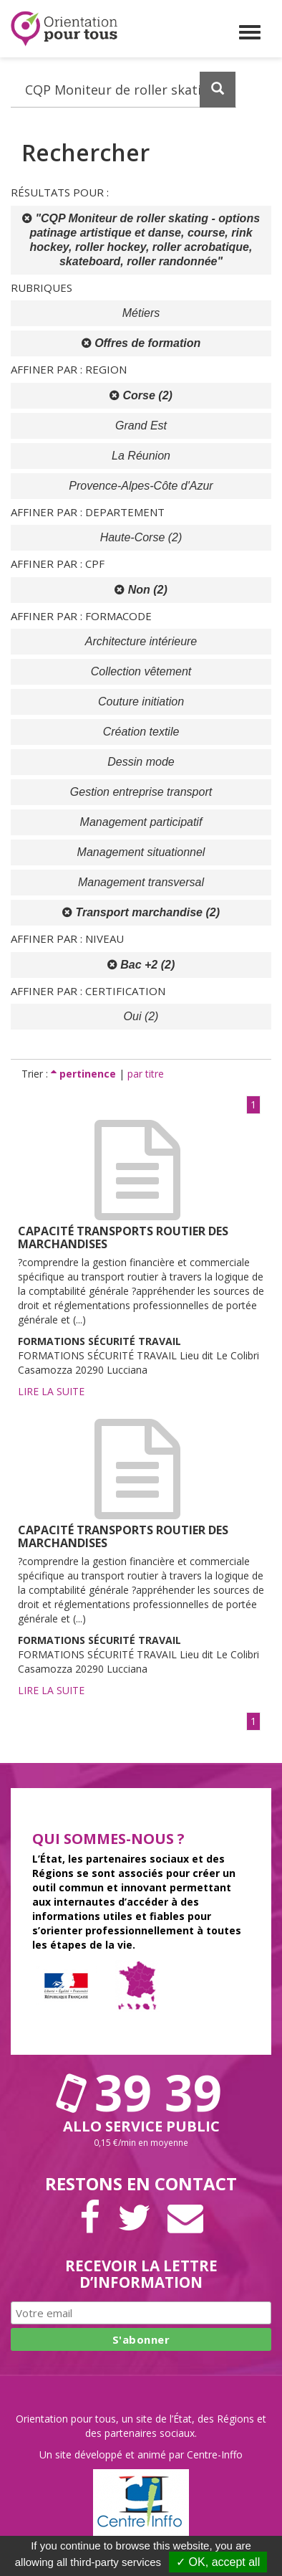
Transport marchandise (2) (141, 912)
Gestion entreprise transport (141, 792)
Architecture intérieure (141, 641)
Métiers (141, 313)
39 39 (141, 2092)
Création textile (141, 732)
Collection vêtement (141, 671)
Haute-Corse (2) (141, 537)
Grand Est (141, 425)
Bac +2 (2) (141, 965)
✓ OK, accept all (218, 2562)
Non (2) (141, 590)
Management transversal (141, 882)
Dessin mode (140, 762)
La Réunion (141, 456)
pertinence (85, 1073)
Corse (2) (141, 395)
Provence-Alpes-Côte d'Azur (141, 486)
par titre (145, 1073)
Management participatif (141, 822)
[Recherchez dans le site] (123, 90)
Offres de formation (141, 343)
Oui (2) (141, 1016)
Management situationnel (141, 852)
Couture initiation (141, 701)
